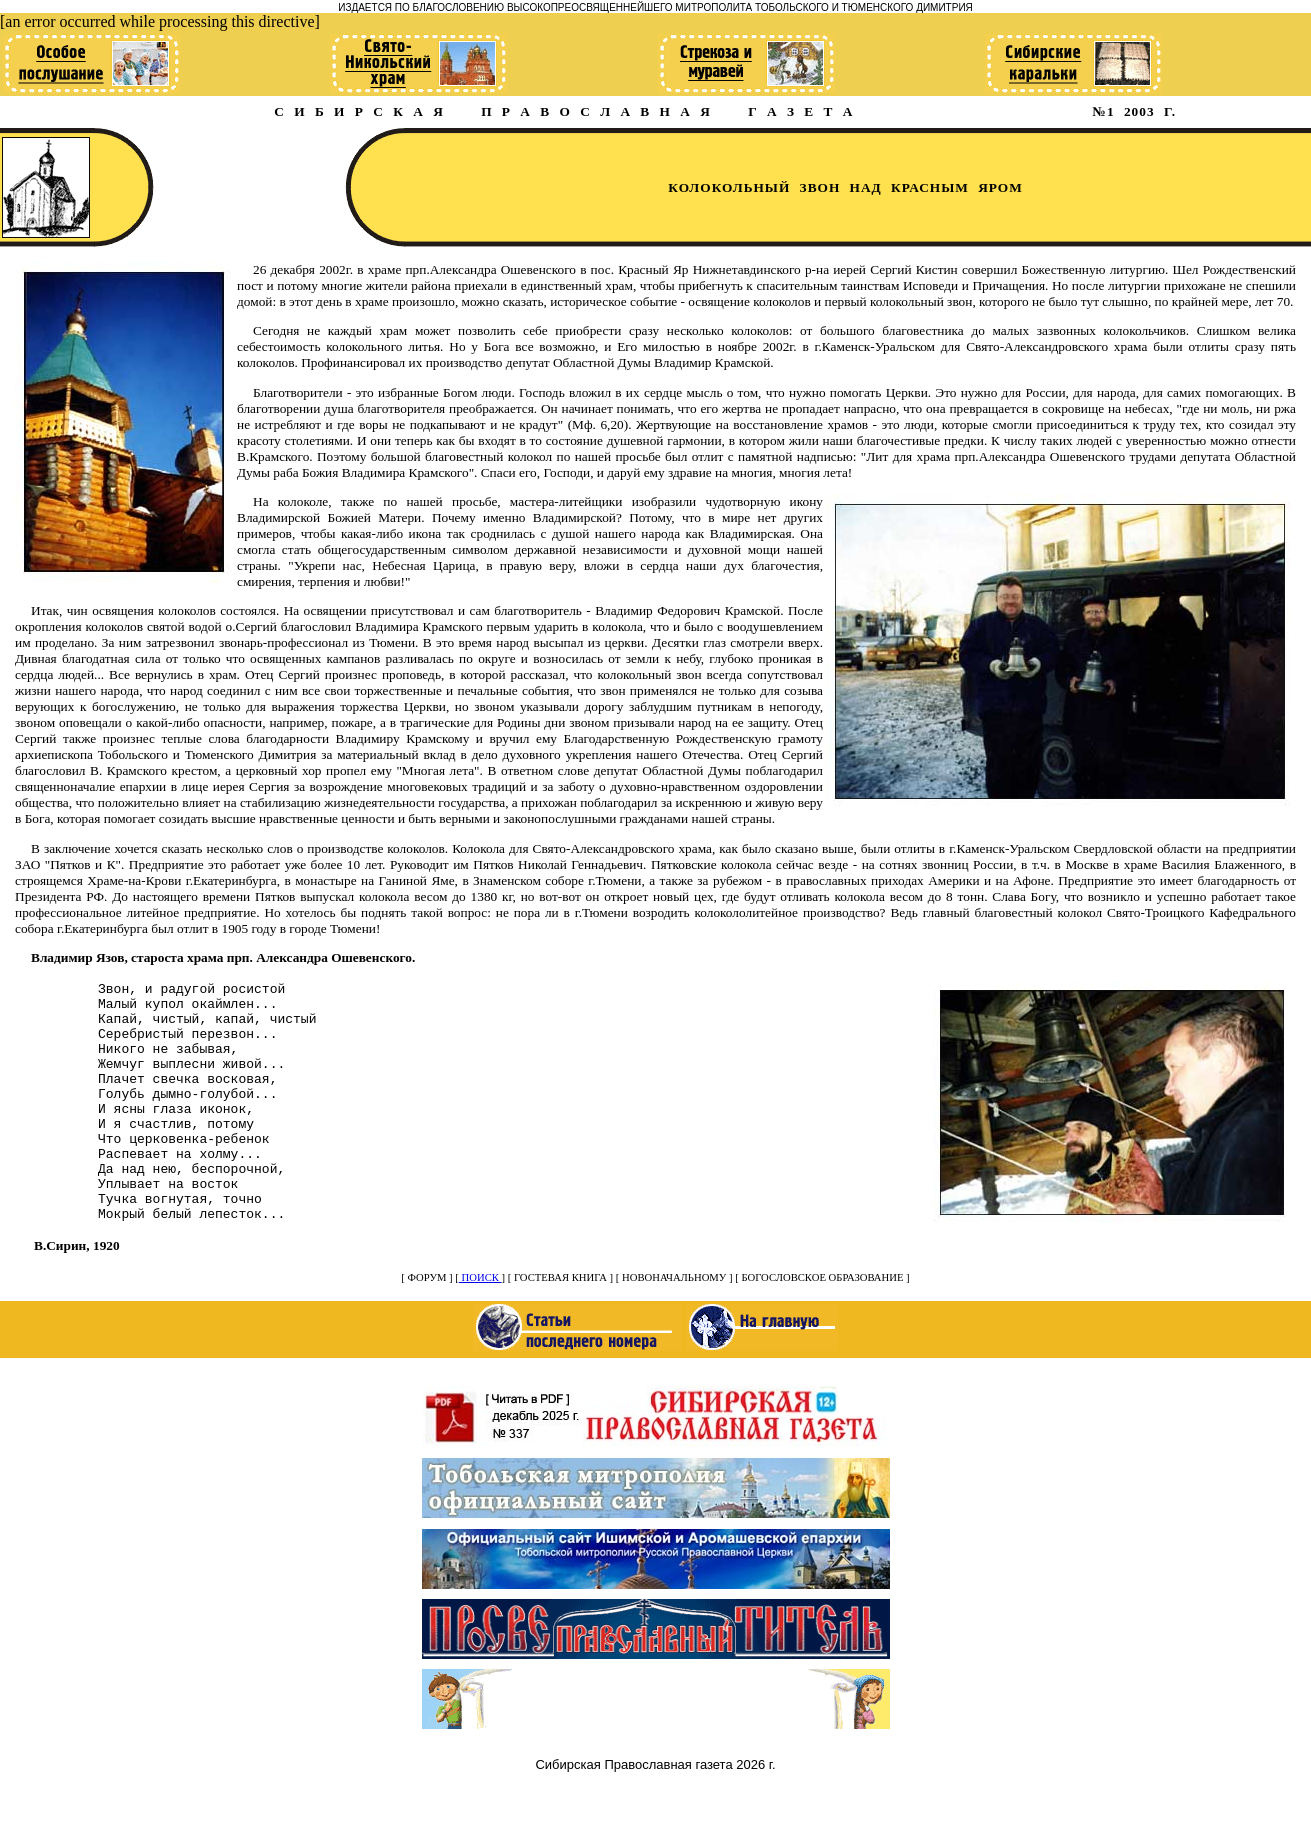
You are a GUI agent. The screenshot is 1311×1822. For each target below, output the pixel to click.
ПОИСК (480, 1325)
